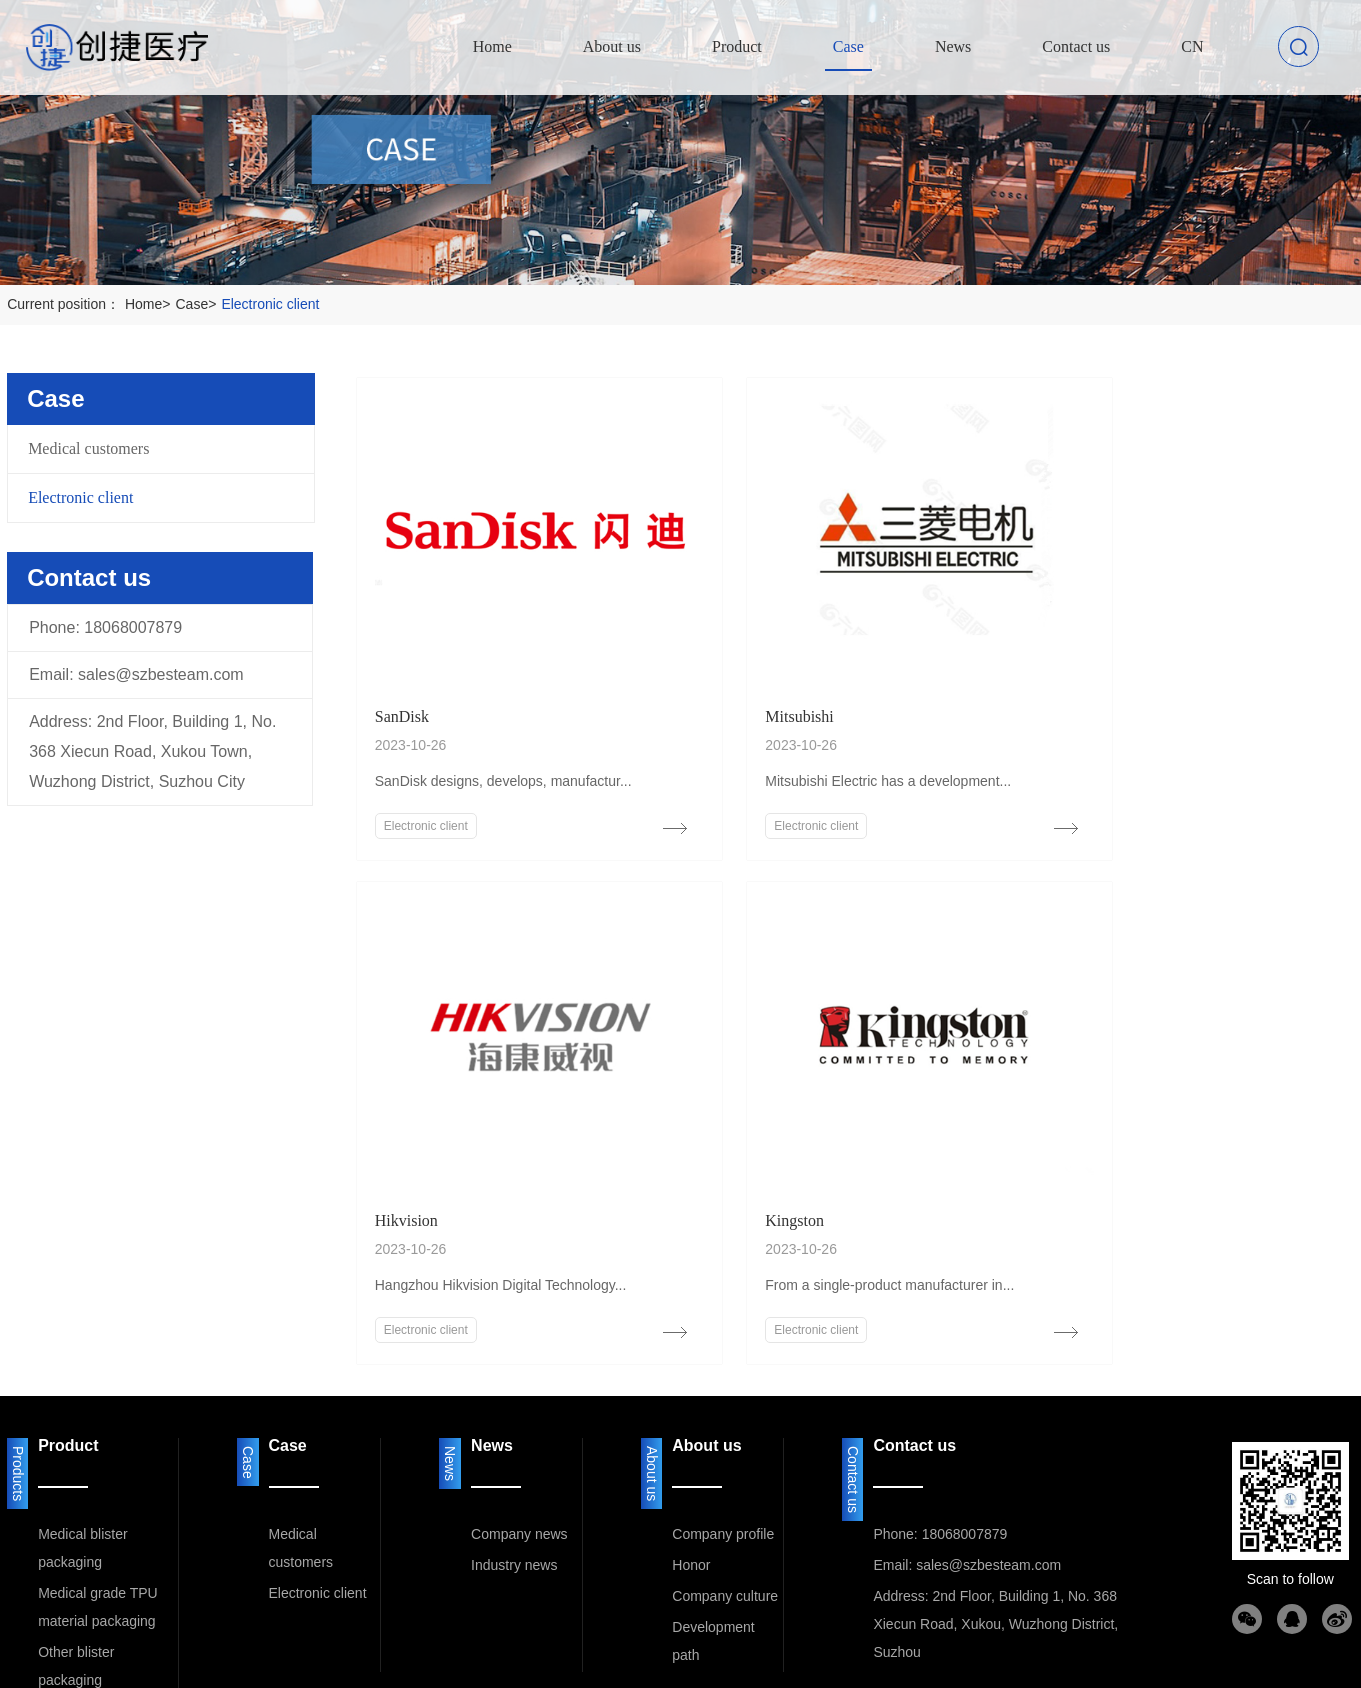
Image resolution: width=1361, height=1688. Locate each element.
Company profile (723, 1444)
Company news (519, 1444)
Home (150, 304)
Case (199, 304)
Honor (691, 1475)
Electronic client (270, 304)
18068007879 (133, 627)
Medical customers (88, 448)
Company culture (725, 1506)
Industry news (514, 1475)
